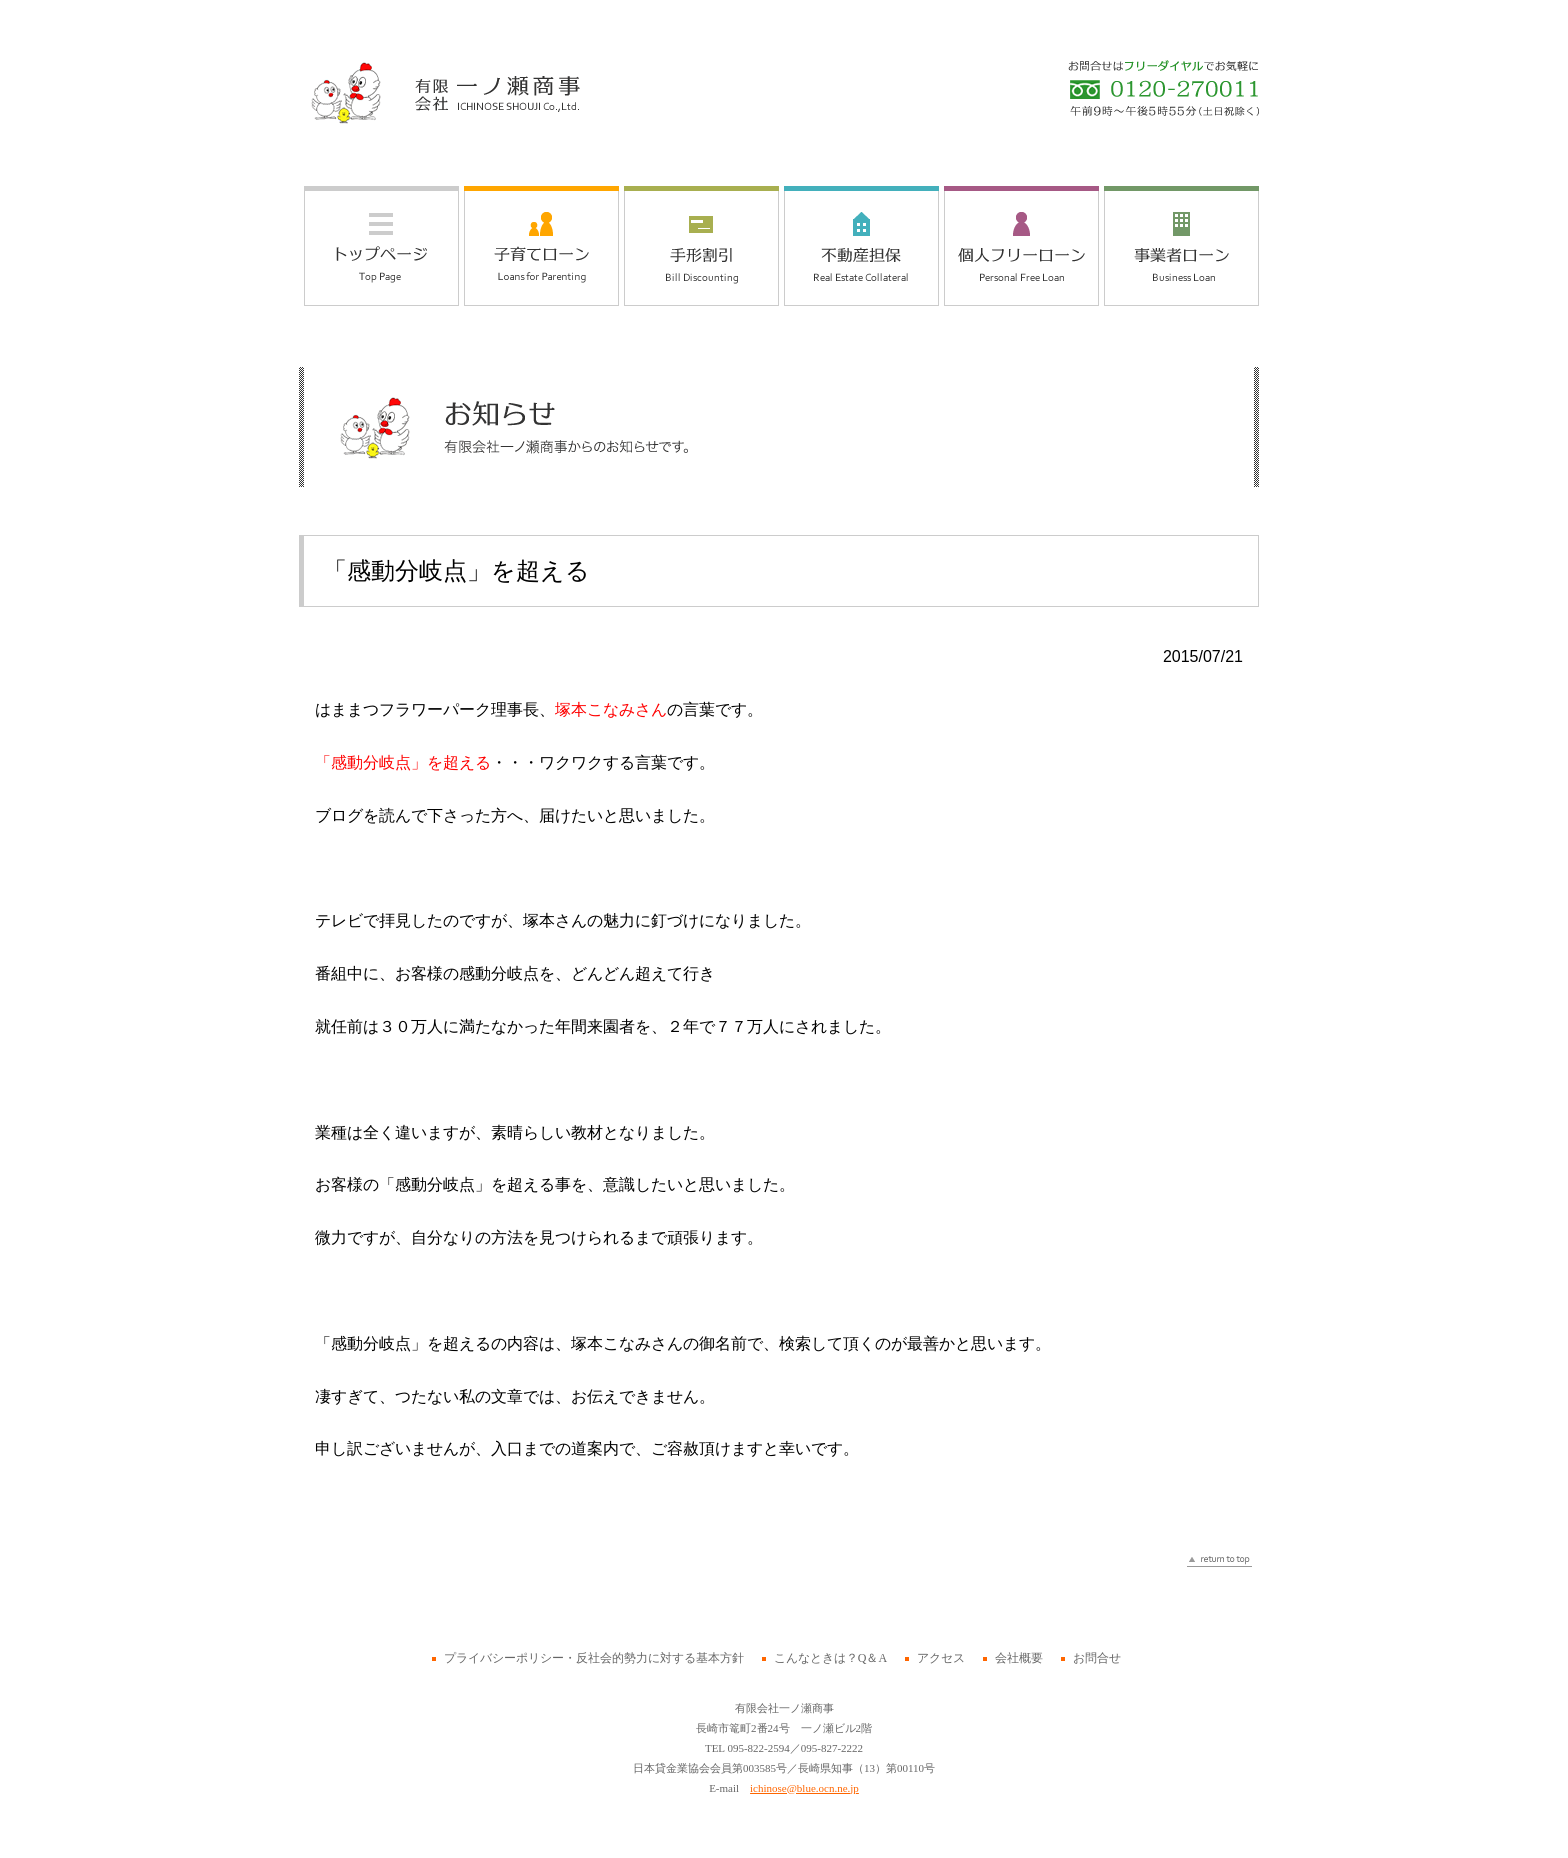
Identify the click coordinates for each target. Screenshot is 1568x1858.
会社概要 (1019, 1658)
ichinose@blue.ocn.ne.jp (804, 1788)
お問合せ (1097, 1658)
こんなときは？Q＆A (830, 1658)
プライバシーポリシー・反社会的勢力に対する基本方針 (594, 1658)
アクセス (941, 1658)
